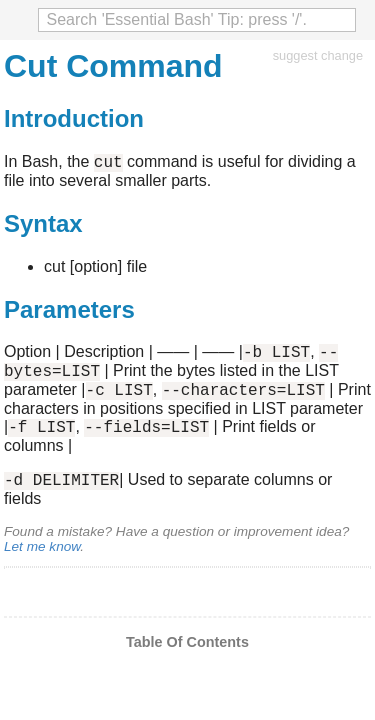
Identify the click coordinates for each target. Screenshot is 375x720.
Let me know (42, 564)
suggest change (318, 55)
